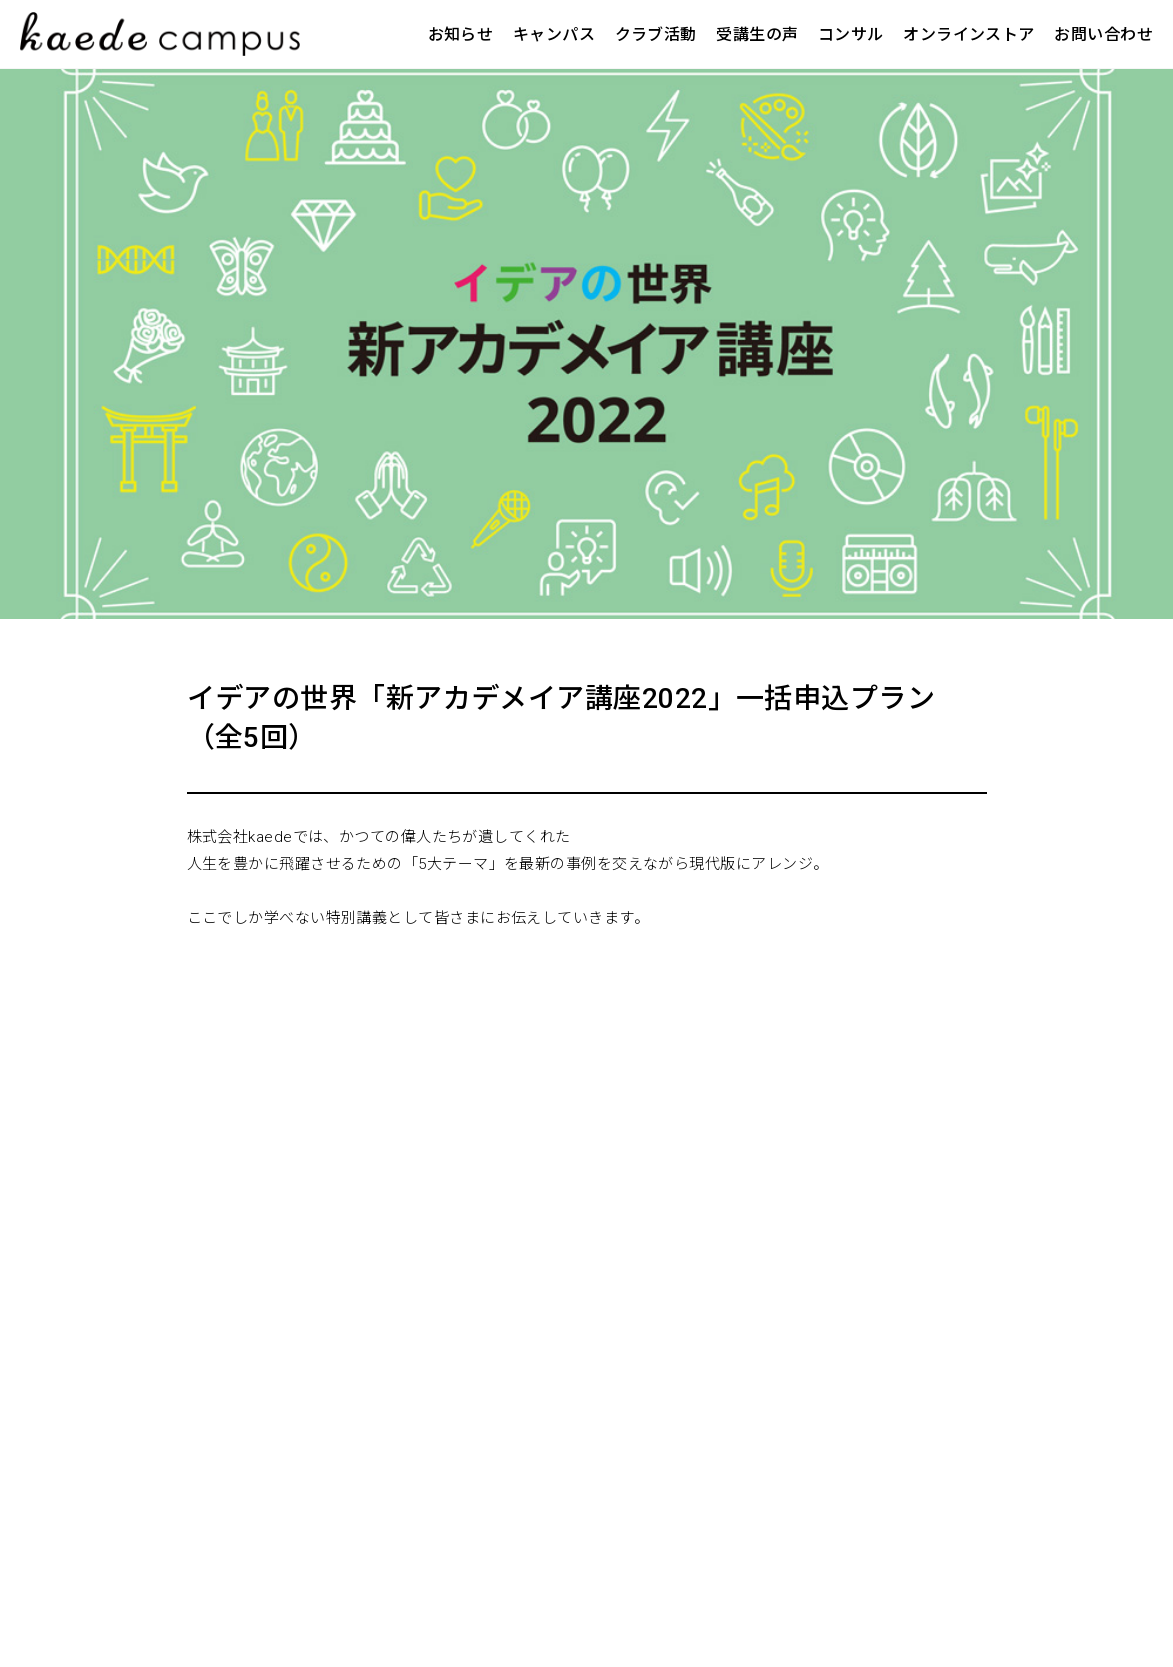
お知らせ (461, 34)
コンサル (851, 34)
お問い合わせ (1103, 34)
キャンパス (554, 34)
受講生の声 (757, 34)
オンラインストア (969, 34)
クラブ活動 (656, 34)
